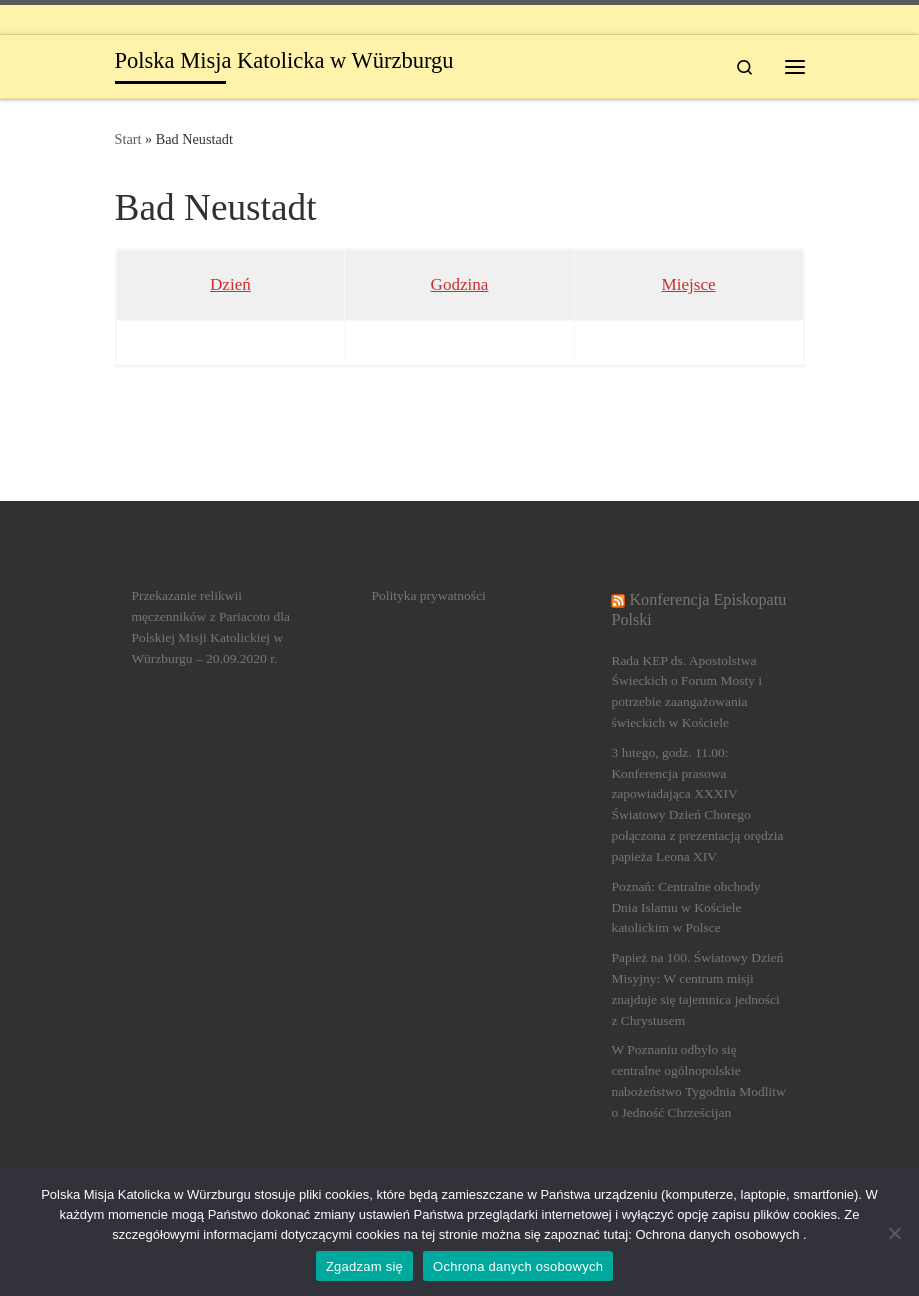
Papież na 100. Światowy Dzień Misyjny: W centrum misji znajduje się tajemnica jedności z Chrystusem (697, 989)
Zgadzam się (364, 1266)
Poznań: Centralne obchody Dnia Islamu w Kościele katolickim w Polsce (685, 907)
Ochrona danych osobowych (518, 1266)
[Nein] (894, 1233)
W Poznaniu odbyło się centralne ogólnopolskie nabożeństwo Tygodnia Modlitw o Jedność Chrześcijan (698, 1081)
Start (128, 139)
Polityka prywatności (428, 595)
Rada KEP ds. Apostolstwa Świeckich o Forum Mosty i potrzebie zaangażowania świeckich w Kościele (686, 692)
